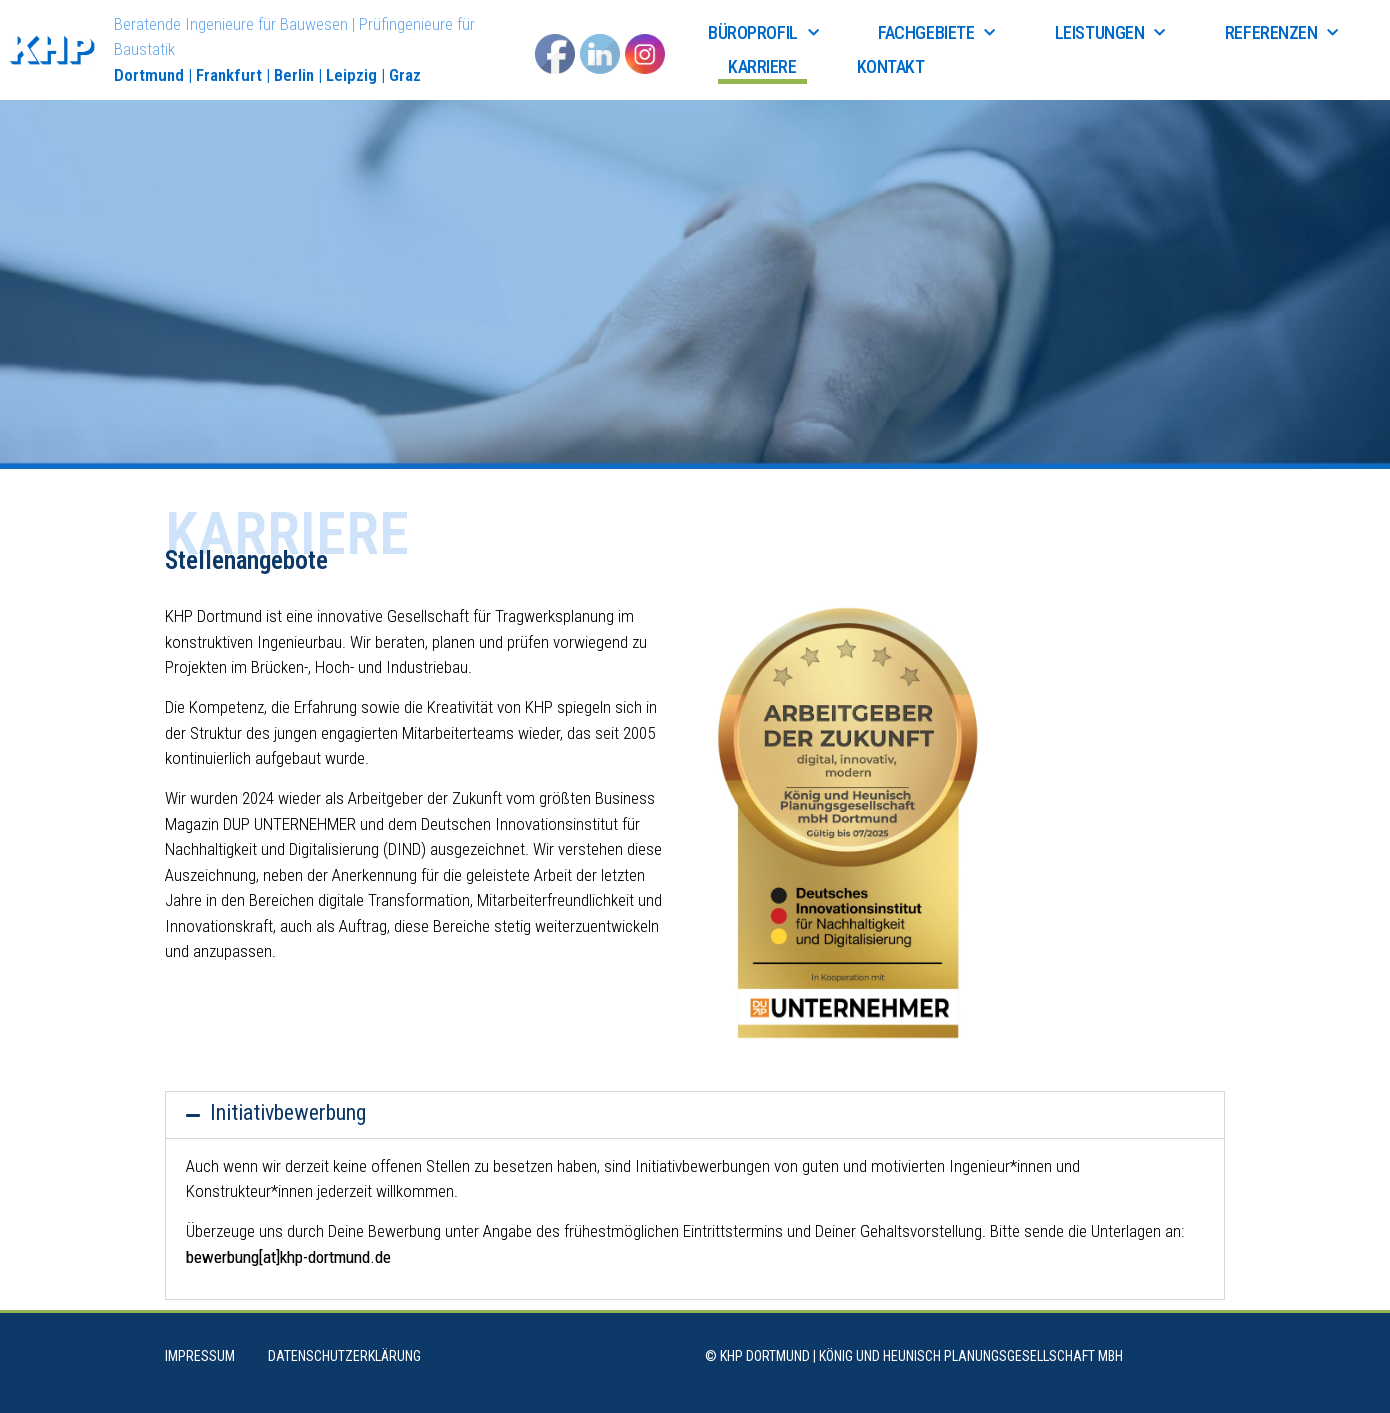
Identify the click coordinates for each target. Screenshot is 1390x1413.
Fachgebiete (936, 33)
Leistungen (1110, 33)
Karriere (762, 66)
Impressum (200, 1356)
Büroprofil (763, 33)
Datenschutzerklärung (344, 1356)
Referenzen (1281, 33)
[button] (695, 1115)
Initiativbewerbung (288, 1112)
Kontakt (891, 66)
